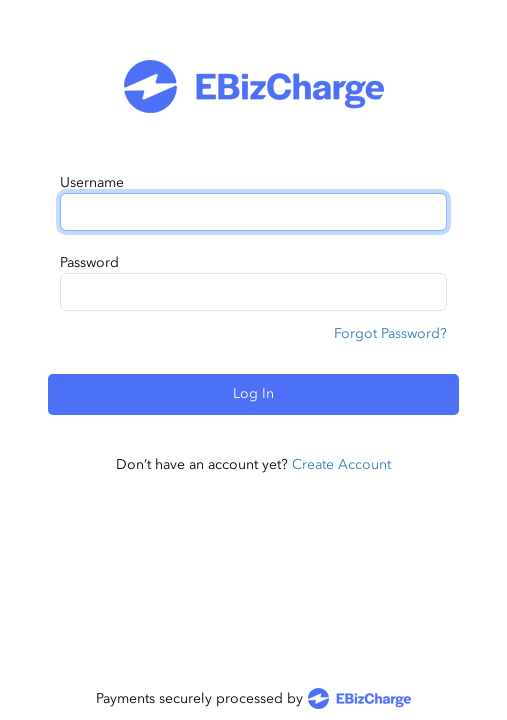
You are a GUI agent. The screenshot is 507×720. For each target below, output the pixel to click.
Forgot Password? (390, 333)
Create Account (341, 464)
